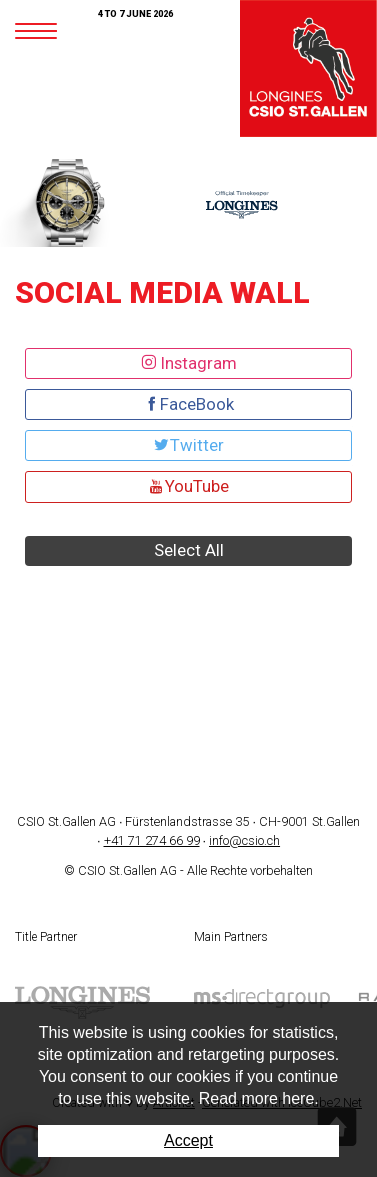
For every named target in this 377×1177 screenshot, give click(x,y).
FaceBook (188, 404)
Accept (188, 1140)
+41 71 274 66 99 (152, 840)
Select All (189, 550)
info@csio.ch (244, 840)
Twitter (188, 445)
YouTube (188, 486)
